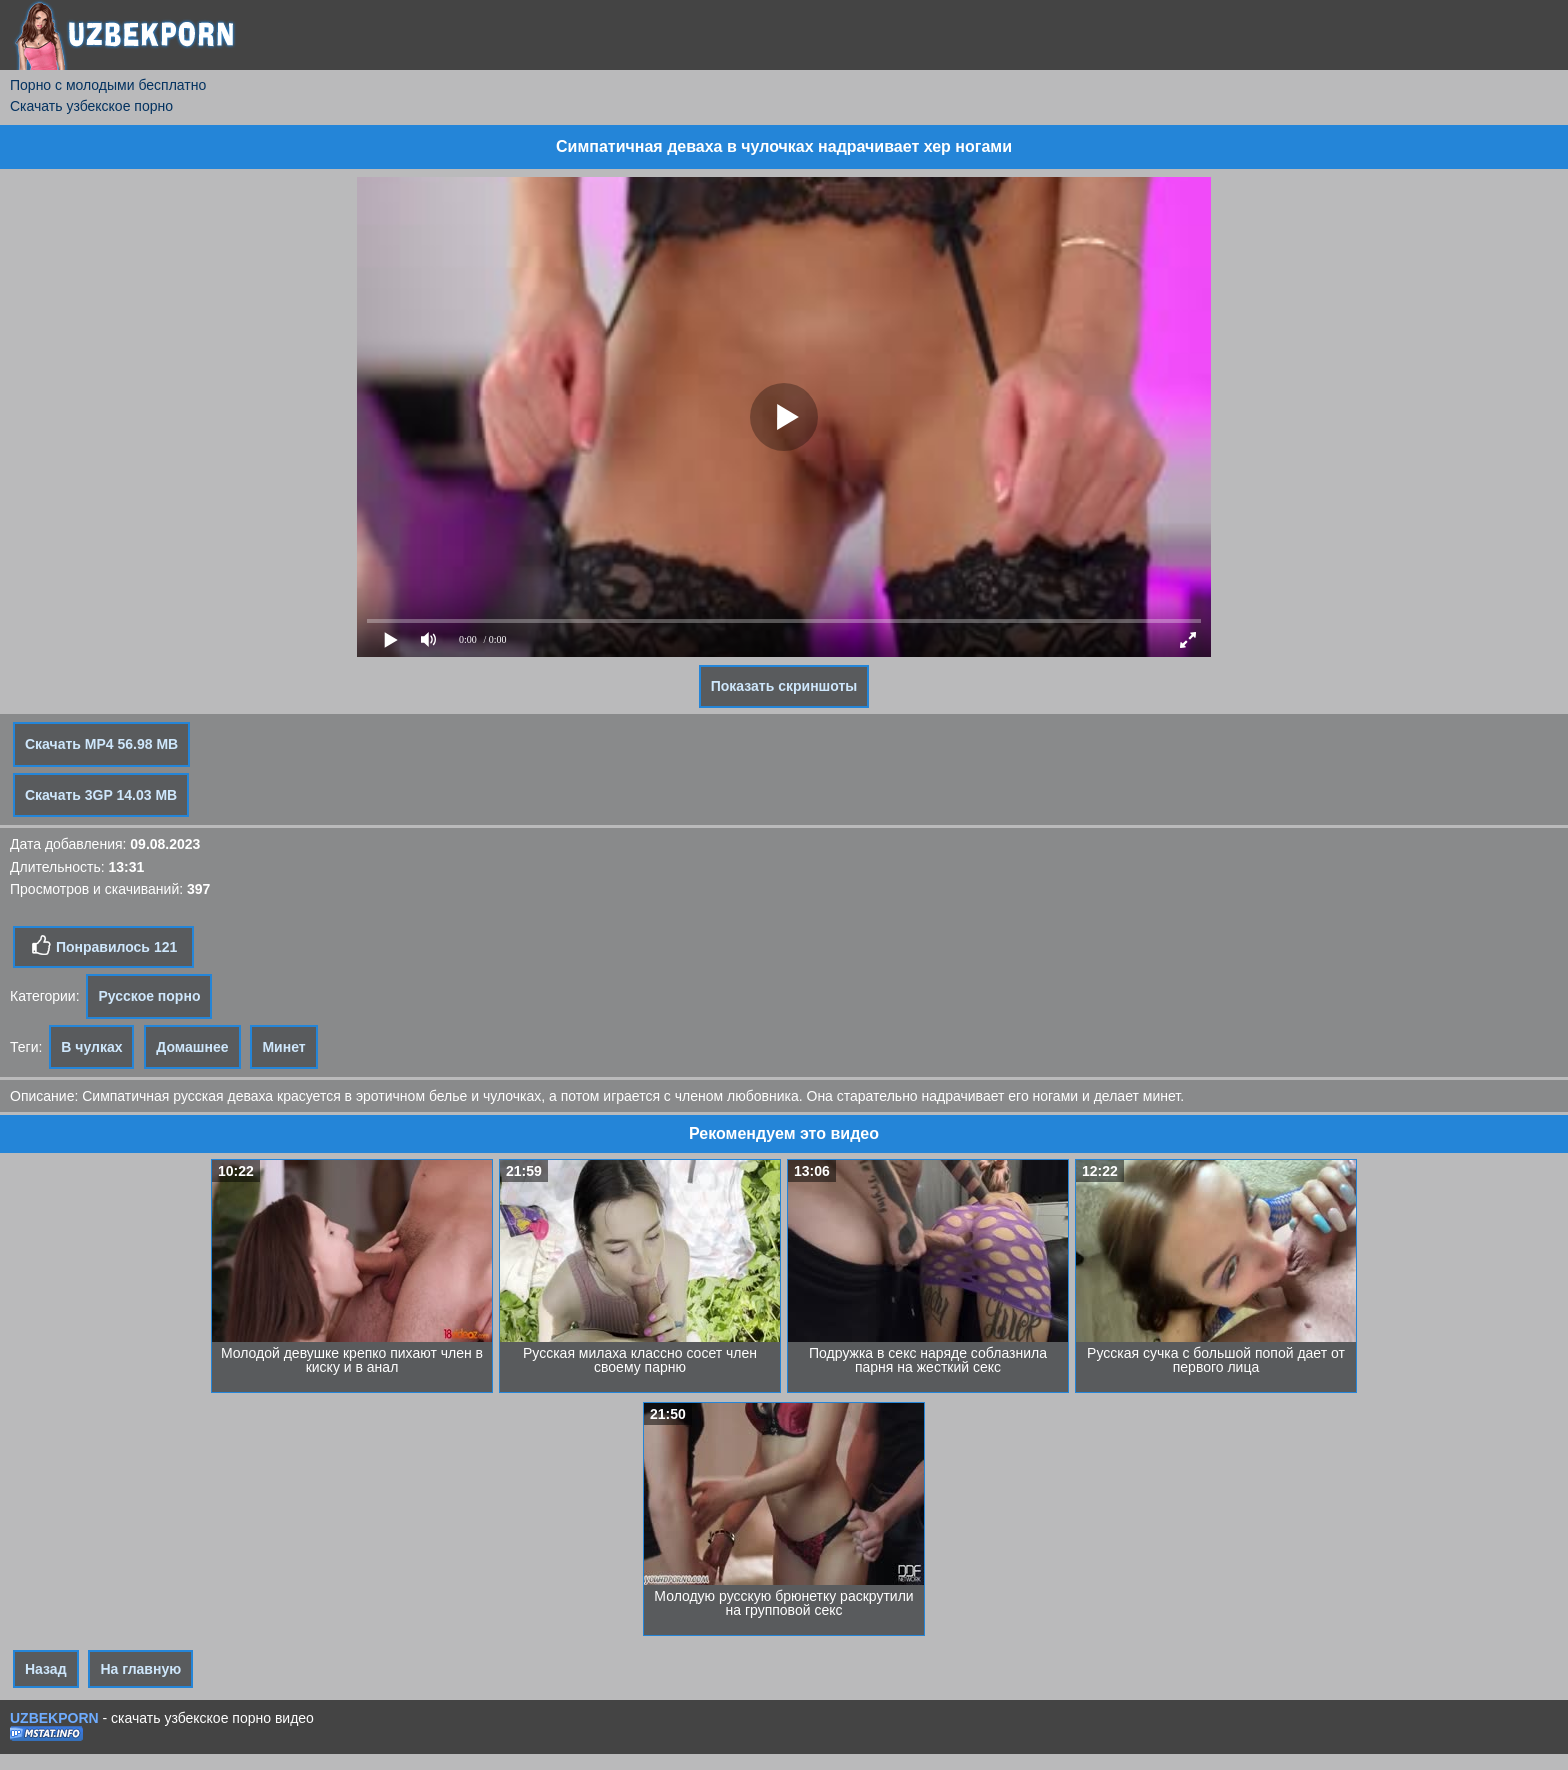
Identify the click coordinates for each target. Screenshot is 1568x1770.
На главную (140, 1669)
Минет (283, 1047)
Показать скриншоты (784, 686)
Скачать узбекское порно (91, 106)
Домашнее (192, 1047)
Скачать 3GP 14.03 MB (101, 795)
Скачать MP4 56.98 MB (101, 744)
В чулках (91, 1047)
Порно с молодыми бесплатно (108, 85)
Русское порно (149, 996)
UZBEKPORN (54, 1718)
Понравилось (103, 946)
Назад (46, 1669)
